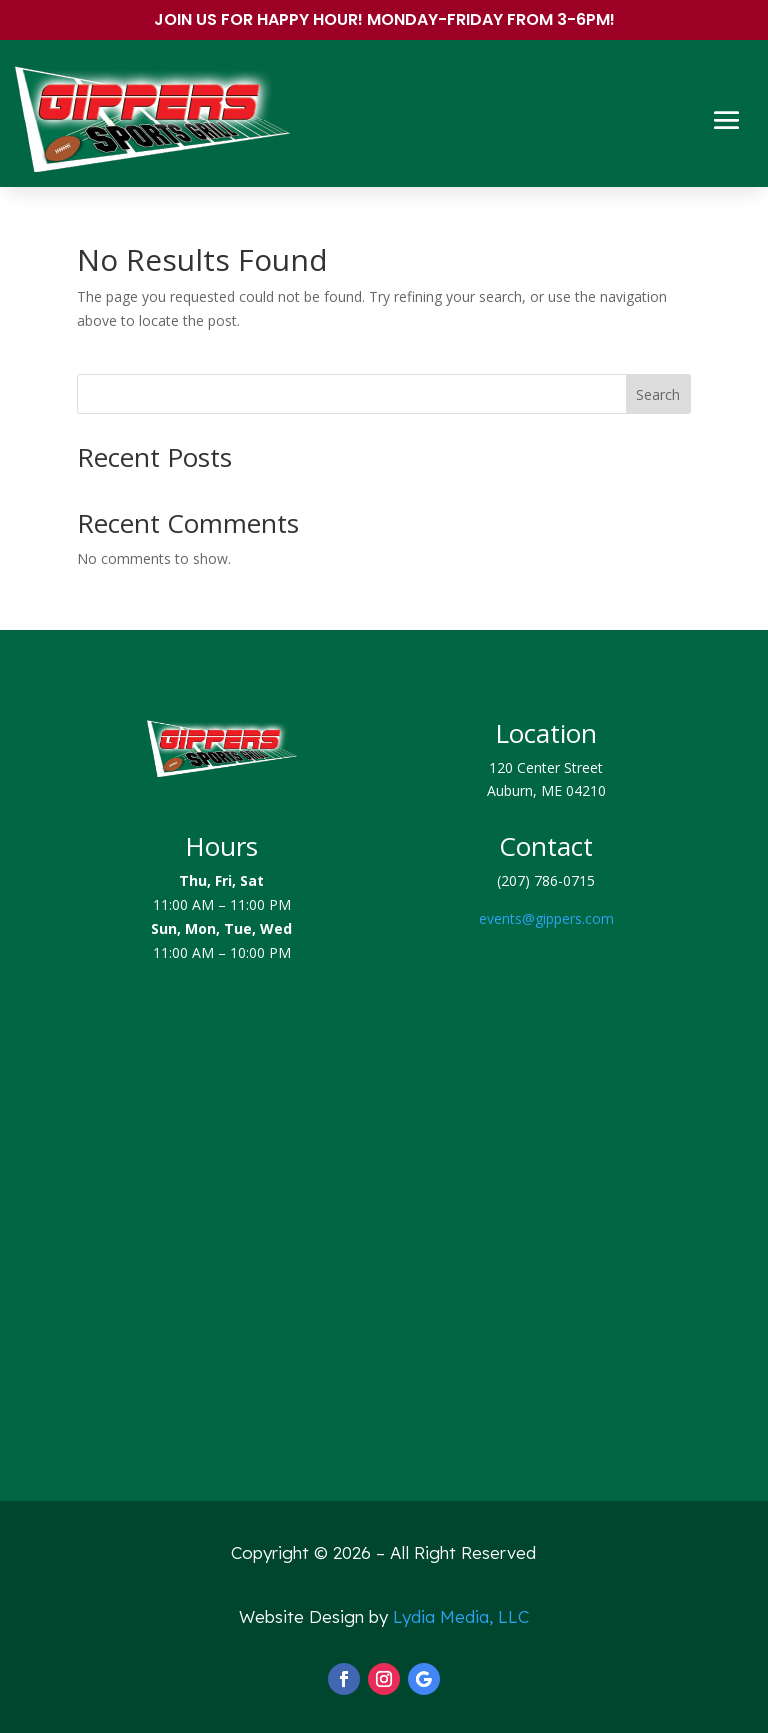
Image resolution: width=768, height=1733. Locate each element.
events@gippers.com (546, 918)
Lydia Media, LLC (461, 1616)
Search (658, 394)
